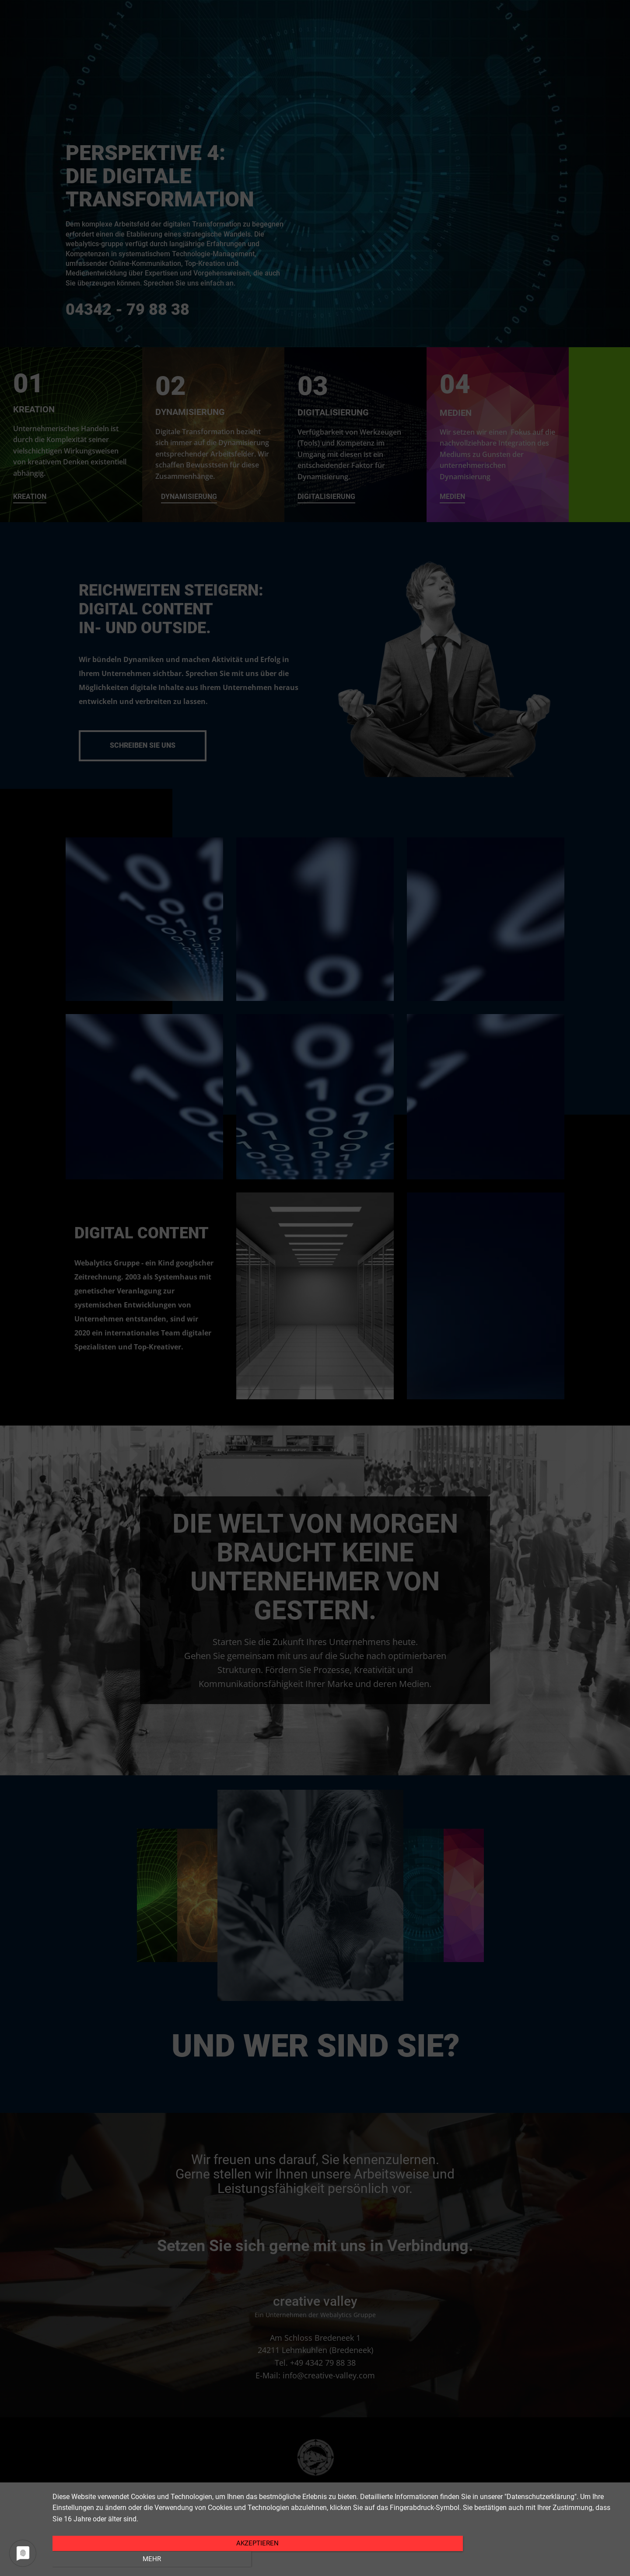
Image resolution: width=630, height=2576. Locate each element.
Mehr (536, 2558)
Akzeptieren (252, 2558)
